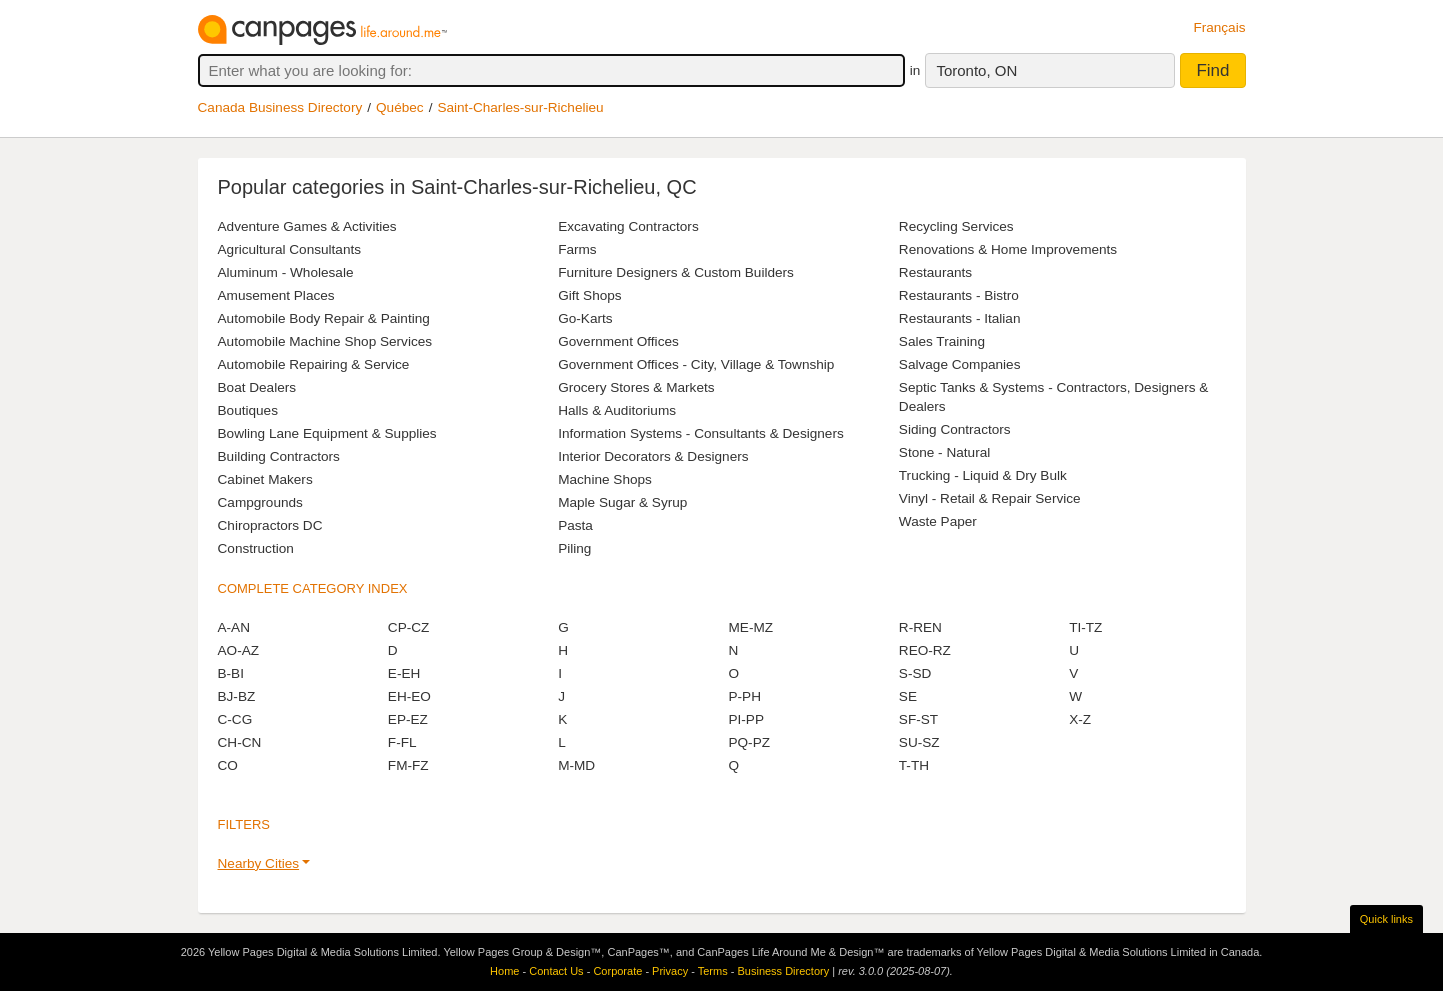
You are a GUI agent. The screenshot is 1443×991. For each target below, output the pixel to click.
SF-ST (918, 719)
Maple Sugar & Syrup (622, 502)
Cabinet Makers (265, 479)
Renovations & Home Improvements (1008, 249)
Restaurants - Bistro (959, 295)
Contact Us (556, 971)
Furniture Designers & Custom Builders (676, 272)
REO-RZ (925, 650)
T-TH (914, 765)
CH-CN (240, 742)
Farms (577, 249)
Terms (713, 971)
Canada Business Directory (280, 107)
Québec (400, 107)
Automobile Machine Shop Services (325, 341)
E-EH (404, 673)
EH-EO (409, 696)
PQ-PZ (749, 742)
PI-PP (746, 719)
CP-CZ (409, 627)
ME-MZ (750, 627)
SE (908, 696)
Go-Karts (585, 318)
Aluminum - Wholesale (286, 272)
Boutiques (248, 410)
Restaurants (935, 272)
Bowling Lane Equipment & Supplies (327, 433)
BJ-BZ (237, 696)
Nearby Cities (259, 863)
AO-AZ (239, 650)
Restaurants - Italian (960, 318)
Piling (574, 548)
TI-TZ (1085, 627)
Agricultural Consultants (290, 249)
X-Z (1080, 719)
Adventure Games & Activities (307, 226)
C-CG (235, 719)
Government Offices (618, 341)
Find (1212, 70)
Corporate (617, 971)
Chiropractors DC (270, 525)
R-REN (920, 627)
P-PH (744, 696)
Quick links (1386, 919)
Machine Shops (605, 479)
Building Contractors (279, 456)
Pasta (575, 525)
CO (228, 765)
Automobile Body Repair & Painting (324, 318)
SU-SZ (919, 742)
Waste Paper (938, 521)
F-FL (402, 742)
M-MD (576, 765)
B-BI (231, 673)
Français (1219, 27)
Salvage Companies (960, 364)
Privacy (670, 971)
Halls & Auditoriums (617, 410)
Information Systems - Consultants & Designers (701, 433)
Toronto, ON (976, 70)
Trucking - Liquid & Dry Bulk (983, 475)
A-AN (234, 627)
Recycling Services (956, 226)
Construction (256, 548)
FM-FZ (408, 765)
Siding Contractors (955, 429)
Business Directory (783, 971)
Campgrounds (260, 502)
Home (504, 971)
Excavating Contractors (628, 226)
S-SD (915, 673)
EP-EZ (408, 719)
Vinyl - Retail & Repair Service (990, 498)
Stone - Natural (944, 452)
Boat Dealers (257, 387)
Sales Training (942, 341)
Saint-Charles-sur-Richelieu (520, 107)
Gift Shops (589, 295)
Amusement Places (276, 295)
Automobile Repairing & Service (314, 364)
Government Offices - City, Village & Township (696, 364)
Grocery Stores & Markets (636, 387)
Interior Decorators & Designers (653, 456)
